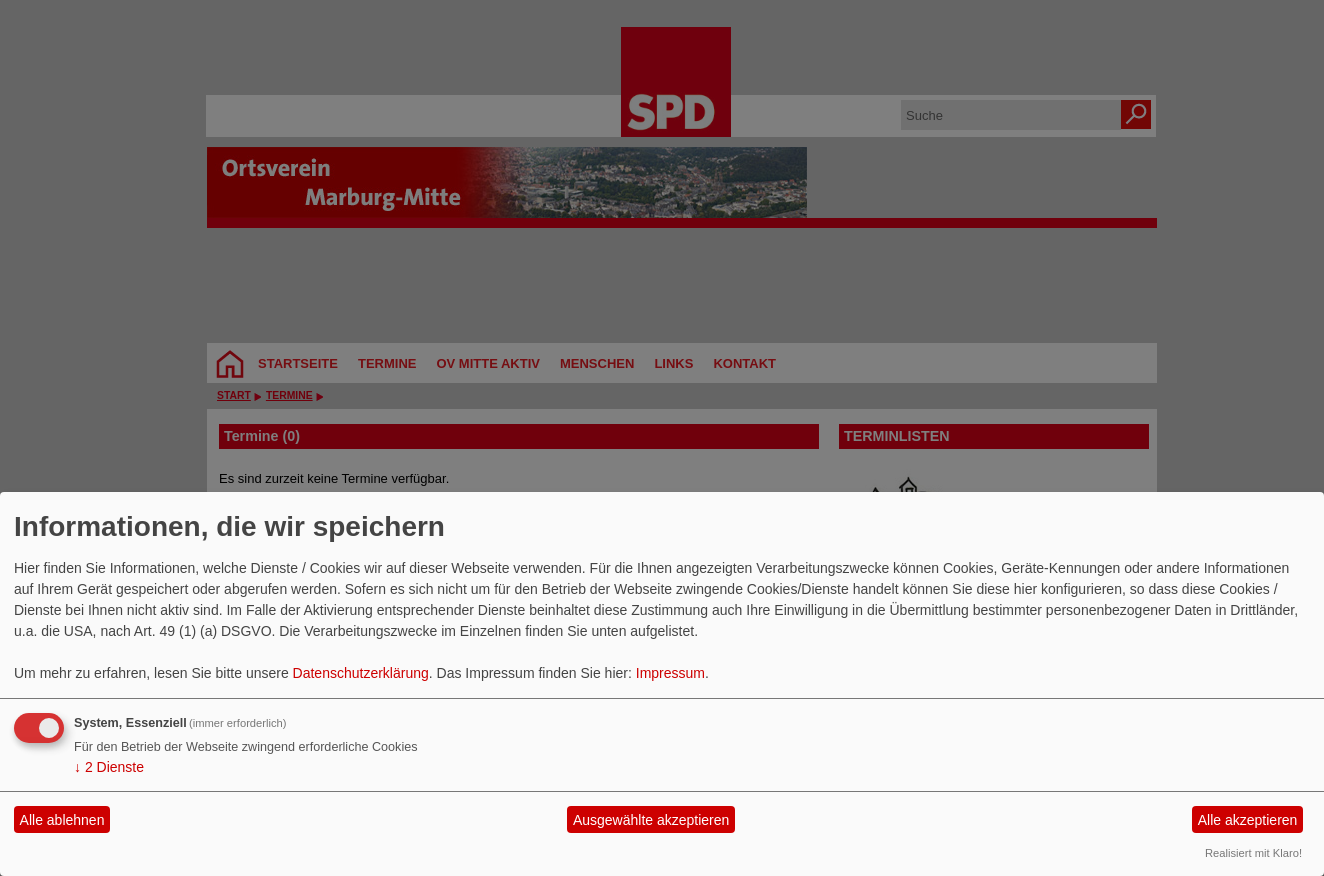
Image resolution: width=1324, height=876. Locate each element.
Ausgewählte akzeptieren (651, 820)
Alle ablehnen (62, 820)
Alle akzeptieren (1248, 820)
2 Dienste (109, 767)
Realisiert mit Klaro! (1253, 853)
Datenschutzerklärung (361, 673)
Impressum (670, 673)
